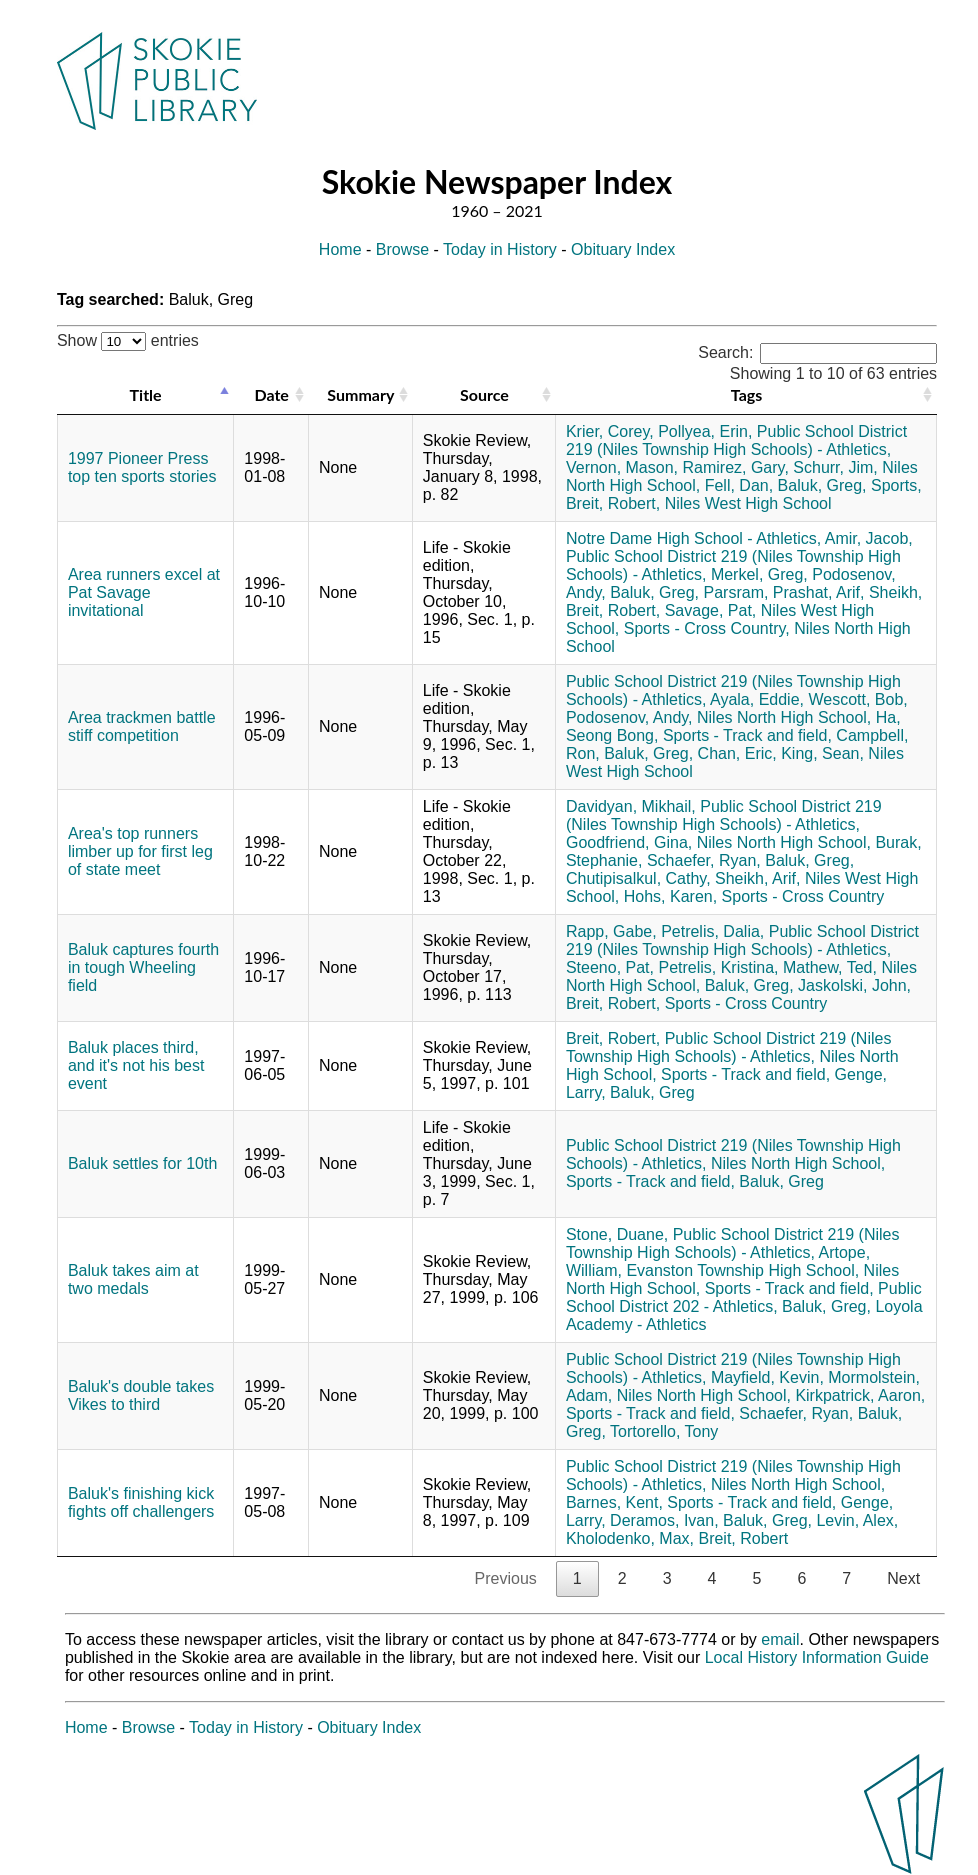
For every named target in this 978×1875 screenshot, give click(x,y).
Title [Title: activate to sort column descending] (146, 394)
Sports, (896, 485)
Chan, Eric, (737, 753)
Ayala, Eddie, (757, 699)
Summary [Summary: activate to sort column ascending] (360, 394)
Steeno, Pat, (610, 967)
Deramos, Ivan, (664, 1520)
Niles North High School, (784, 717)
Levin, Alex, (857, 1520)
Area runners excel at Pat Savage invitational (144, 592)
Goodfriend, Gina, (629, 842)
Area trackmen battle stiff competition (142, 726)
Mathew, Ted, (830, 967)
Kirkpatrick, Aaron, (860, 1395)
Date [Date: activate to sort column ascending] (271, 394)
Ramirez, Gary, (735, 467)
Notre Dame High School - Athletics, (693, 538)
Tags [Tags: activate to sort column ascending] (746, 394)
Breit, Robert (743, 1538)
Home (340, 249)
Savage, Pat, (711, 610)
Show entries (128, 340)
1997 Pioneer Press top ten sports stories (142, 467)
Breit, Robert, (613, 503)
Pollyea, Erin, (705, 431)
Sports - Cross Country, (707, 628)
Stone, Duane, (617, 1234)
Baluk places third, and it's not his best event (136, 1065)
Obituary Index (623, 249)
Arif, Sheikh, (879, 592)
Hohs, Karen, (670, 896)
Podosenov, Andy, (629, 717)
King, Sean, (822, 753)
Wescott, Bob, (857, 699)
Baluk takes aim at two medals (133, 1279)
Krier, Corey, (610, 431)
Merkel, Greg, (759, 574)
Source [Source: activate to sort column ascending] (484, 394)
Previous (506, 1578)
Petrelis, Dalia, (712, 931)
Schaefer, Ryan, (704, 860)
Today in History (500, 249)
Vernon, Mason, (622, 467)
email (780, 1639)
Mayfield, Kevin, (767, 1377)
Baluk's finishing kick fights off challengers (141, 1502)
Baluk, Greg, (822, 485)
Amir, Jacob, (869, 538)
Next (903, 1578)
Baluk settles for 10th (142, 1163)
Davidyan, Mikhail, (631, 806)
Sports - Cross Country (803, 896)
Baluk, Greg (652, 1092)
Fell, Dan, (739, 485)
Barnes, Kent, (614, 1502)
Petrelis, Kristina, (718, 967)
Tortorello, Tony (664, 1431)
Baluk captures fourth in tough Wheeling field (143, 967)
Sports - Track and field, (747, 735)
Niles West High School (748, 503)
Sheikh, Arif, (757, 878)
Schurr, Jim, (835, 467)
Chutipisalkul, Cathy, (638, 878)
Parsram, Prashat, (768, 592)
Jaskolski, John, (854, 985)
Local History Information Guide (817, 1657)
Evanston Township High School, (742, 1270)
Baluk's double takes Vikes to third (141, 1395)
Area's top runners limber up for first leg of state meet (140, 851)
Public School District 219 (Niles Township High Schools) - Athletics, (736, 440)
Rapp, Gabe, (611, 931)
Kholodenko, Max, (630, 1538)
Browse (402, 249)
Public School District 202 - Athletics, (744, 1297)
